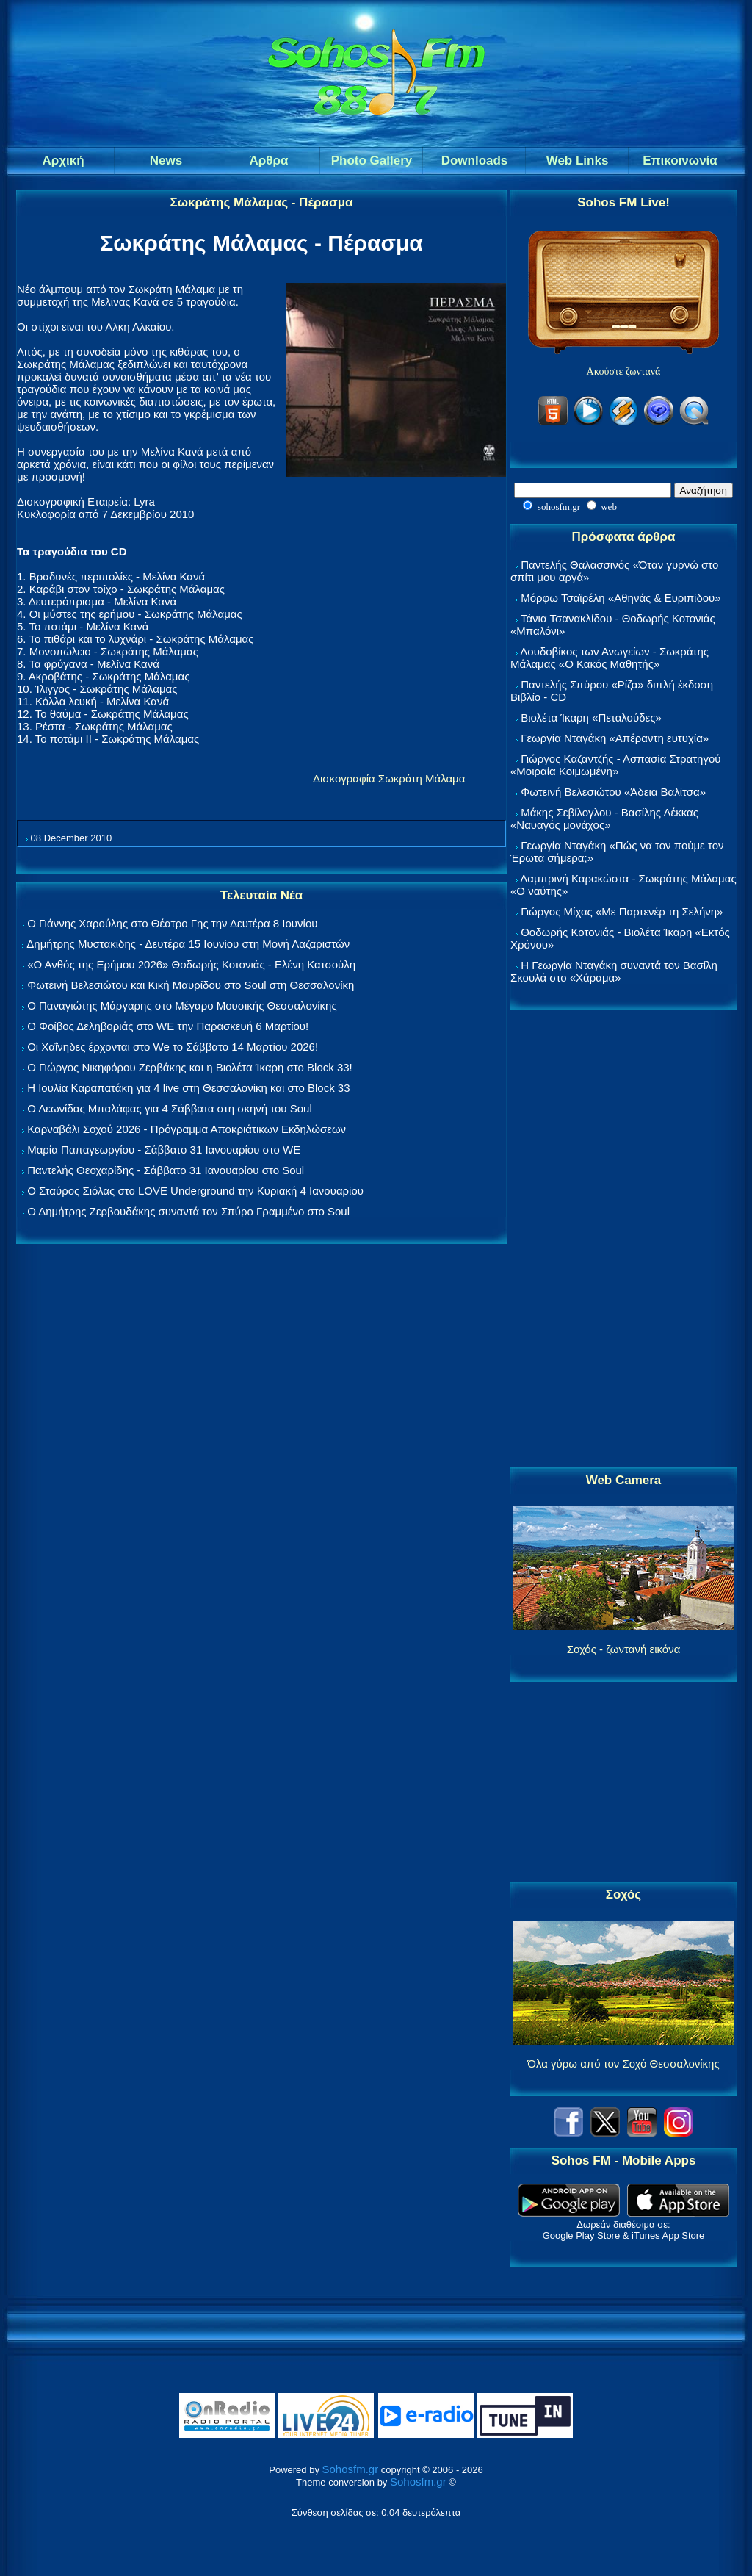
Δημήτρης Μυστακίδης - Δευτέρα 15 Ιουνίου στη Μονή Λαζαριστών (188, 944)
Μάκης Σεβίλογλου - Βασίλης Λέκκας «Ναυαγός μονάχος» (604, 818)
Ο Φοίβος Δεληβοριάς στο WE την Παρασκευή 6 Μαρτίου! (167, 1026)
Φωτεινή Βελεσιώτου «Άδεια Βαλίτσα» (613, 791)
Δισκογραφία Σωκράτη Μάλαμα (389, 778)
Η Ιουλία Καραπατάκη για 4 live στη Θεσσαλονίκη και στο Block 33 (188, 1088)
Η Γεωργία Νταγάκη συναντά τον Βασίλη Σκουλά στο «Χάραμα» (613, 971)
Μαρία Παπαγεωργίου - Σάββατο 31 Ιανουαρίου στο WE (163, 1149)
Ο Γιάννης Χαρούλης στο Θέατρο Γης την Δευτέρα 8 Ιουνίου (172, 923)
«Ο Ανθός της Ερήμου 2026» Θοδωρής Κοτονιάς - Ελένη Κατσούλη (191, 964)
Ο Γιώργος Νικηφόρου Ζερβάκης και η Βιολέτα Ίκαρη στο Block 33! (189, 1067)
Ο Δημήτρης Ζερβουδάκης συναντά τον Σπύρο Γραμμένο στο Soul (188, 1211)
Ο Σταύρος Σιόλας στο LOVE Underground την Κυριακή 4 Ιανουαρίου (195, 1190)
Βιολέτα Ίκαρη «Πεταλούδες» (591, 717)
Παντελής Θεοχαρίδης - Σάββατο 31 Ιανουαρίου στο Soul (165, 1170)
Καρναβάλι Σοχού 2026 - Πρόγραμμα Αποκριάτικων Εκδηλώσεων (186, 1129)
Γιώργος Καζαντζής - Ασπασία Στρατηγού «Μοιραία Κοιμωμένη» (615, 764)
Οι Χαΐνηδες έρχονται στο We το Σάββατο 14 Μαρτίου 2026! (172, 1046)
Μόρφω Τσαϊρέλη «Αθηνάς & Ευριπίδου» (620, 597)
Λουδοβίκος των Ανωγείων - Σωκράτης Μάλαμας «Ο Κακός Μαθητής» (609, 657)
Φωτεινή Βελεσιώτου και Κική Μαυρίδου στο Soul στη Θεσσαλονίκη (190, 985)
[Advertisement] (623, 1239)
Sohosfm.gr (350, 2469)
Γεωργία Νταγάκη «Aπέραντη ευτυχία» (615, 738)
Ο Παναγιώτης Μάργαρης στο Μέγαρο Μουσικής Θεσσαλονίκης (181, 1005)
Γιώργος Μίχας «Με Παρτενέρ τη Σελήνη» (622, 911)
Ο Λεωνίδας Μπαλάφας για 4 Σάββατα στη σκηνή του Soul (169, 1108)
